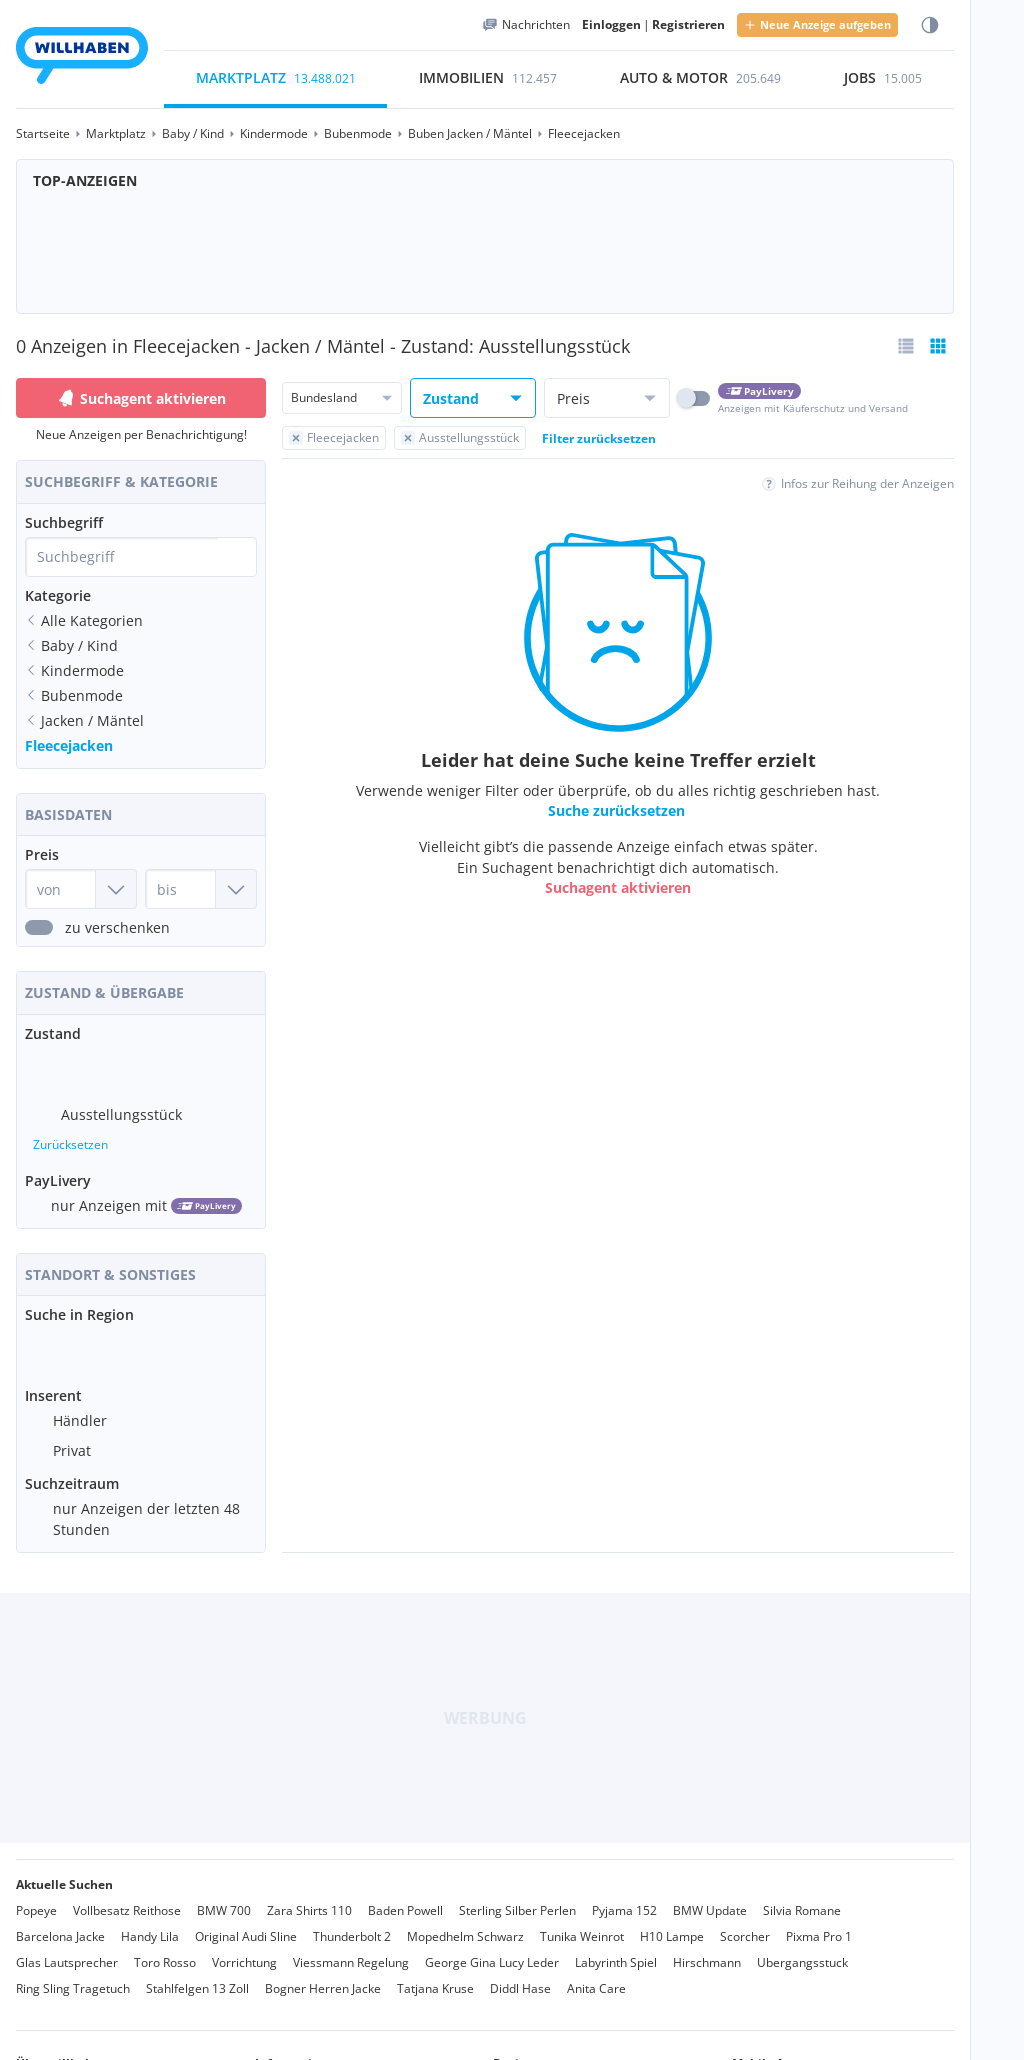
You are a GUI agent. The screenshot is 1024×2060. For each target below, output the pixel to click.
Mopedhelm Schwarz (465, 1920)
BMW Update (710, 1894)
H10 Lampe (672, 1920)
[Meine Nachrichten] (526, 25)
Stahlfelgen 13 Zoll (197, 1972)
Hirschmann (707, 1946)
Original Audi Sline (246, 1920)
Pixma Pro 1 (819, 1920)
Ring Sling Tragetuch (73, 1972)
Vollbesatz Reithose (127, 1894)
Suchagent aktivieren (141, 398)
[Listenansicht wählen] (906, 346)
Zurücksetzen (70, 1136)
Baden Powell (405, 1894)
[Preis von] (81, 889)
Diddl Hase (520, 1972)
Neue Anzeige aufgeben (817, 24)
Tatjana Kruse (435, 1972)
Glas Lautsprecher (67, 1946)
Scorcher (745, 1920)
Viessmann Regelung (351, 1946)
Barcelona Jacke (60, 1920)
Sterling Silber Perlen (517, 1894)
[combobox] (122, 557)
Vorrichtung (244, 1946)
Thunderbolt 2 (352, 1920)
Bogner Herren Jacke (323, 1972)
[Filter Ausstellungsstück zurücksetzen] (460, 438)
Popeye (36, 1894)
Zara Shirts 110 (309, 1894)
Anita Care (596, 1972)
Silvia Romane (802, 1894)
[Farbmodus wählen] (930, 25)
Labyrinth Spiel (616, 1946)
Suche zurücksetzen (616, 810)
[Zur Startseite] (82, 58)
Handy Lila (150, 1920)
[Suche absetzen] (237, 557)
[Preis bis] (201, 889)
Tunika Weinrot (582, 1920)
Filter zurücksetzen (599, 438)
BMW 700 (224, 1894)
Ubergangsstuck (802, 1946)
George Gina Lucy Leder (492, 1946)
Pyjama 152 (624, 1894)
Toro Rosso (165, 1946)
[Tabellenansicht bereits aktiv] (938, 346)
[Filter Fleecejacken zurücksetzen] (334, 438)
